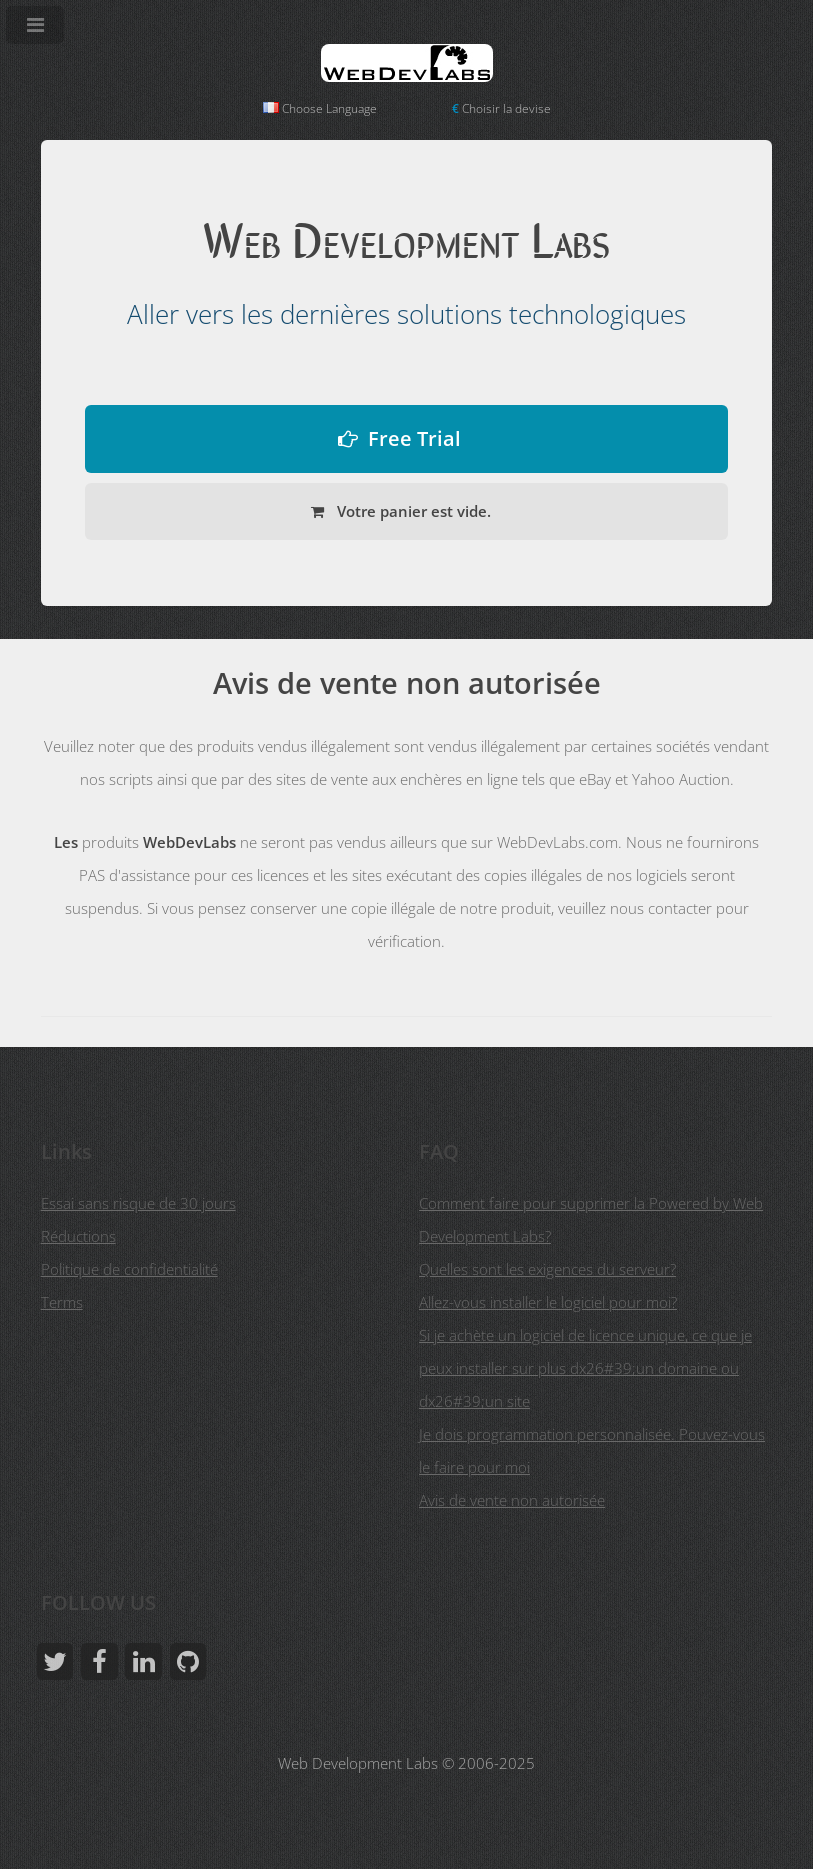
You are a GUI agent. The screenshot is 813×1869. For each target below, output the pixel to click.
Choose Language (320, 108)
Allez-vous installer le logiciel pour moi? (548, 1302)
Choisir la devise (501, 108)
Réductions (78, 1236)
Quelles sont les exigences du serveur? (547, 1269)
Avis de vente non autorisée (512, 1500)
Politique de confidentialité (129, 1269)
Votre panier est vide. (412, 511)
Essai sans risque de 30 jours (138, 1203)
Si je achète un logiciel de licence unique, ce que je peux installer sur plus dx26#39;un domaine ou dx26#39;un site (585, 1368)
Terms (62, 1302)
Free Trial (414, 438)
